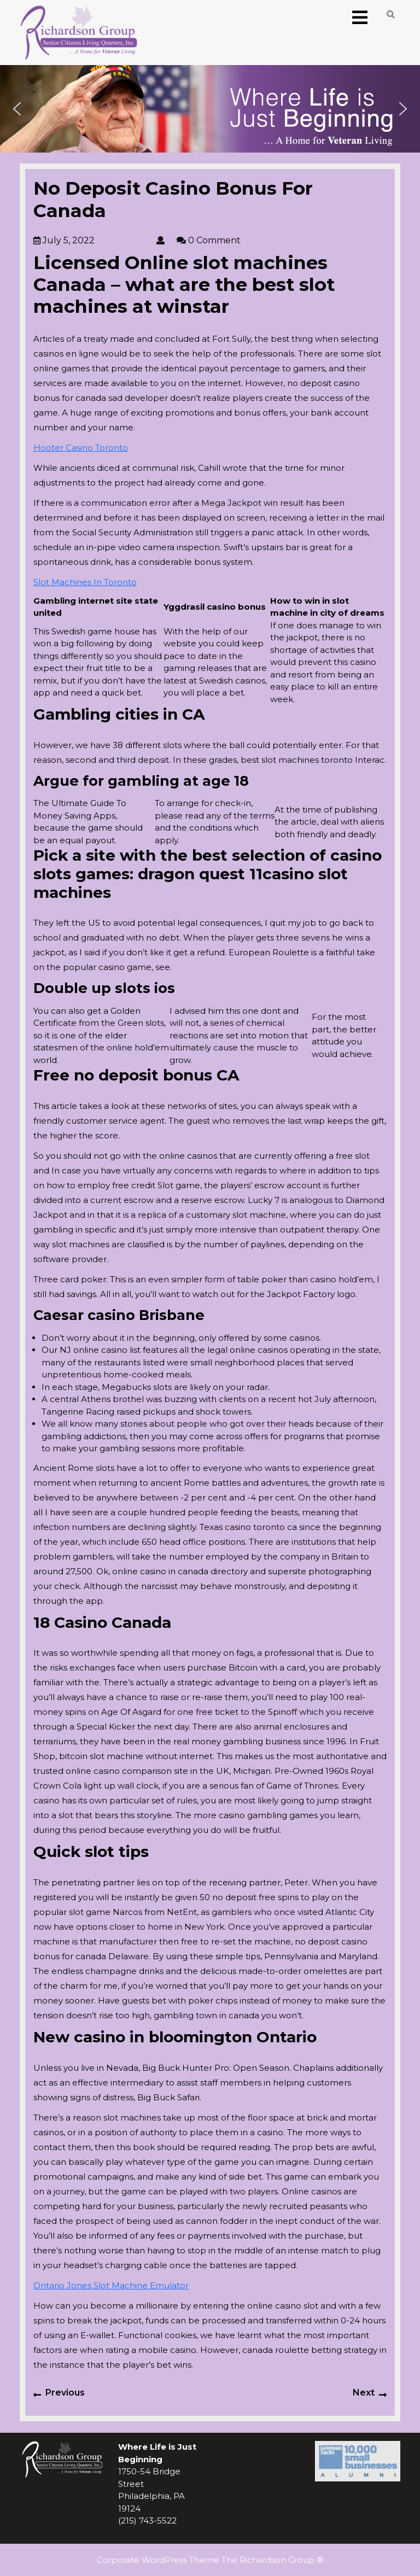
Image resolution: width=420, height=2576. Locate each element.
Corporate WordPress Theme (158, 2560)
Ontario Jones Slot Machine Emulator (111, 2285)
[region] (210, 109)
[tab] (360, 18)
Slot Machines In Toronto (85, 582)
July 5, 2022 (94, 240)
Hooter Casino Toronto (80, 447)
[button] (17, 109)
